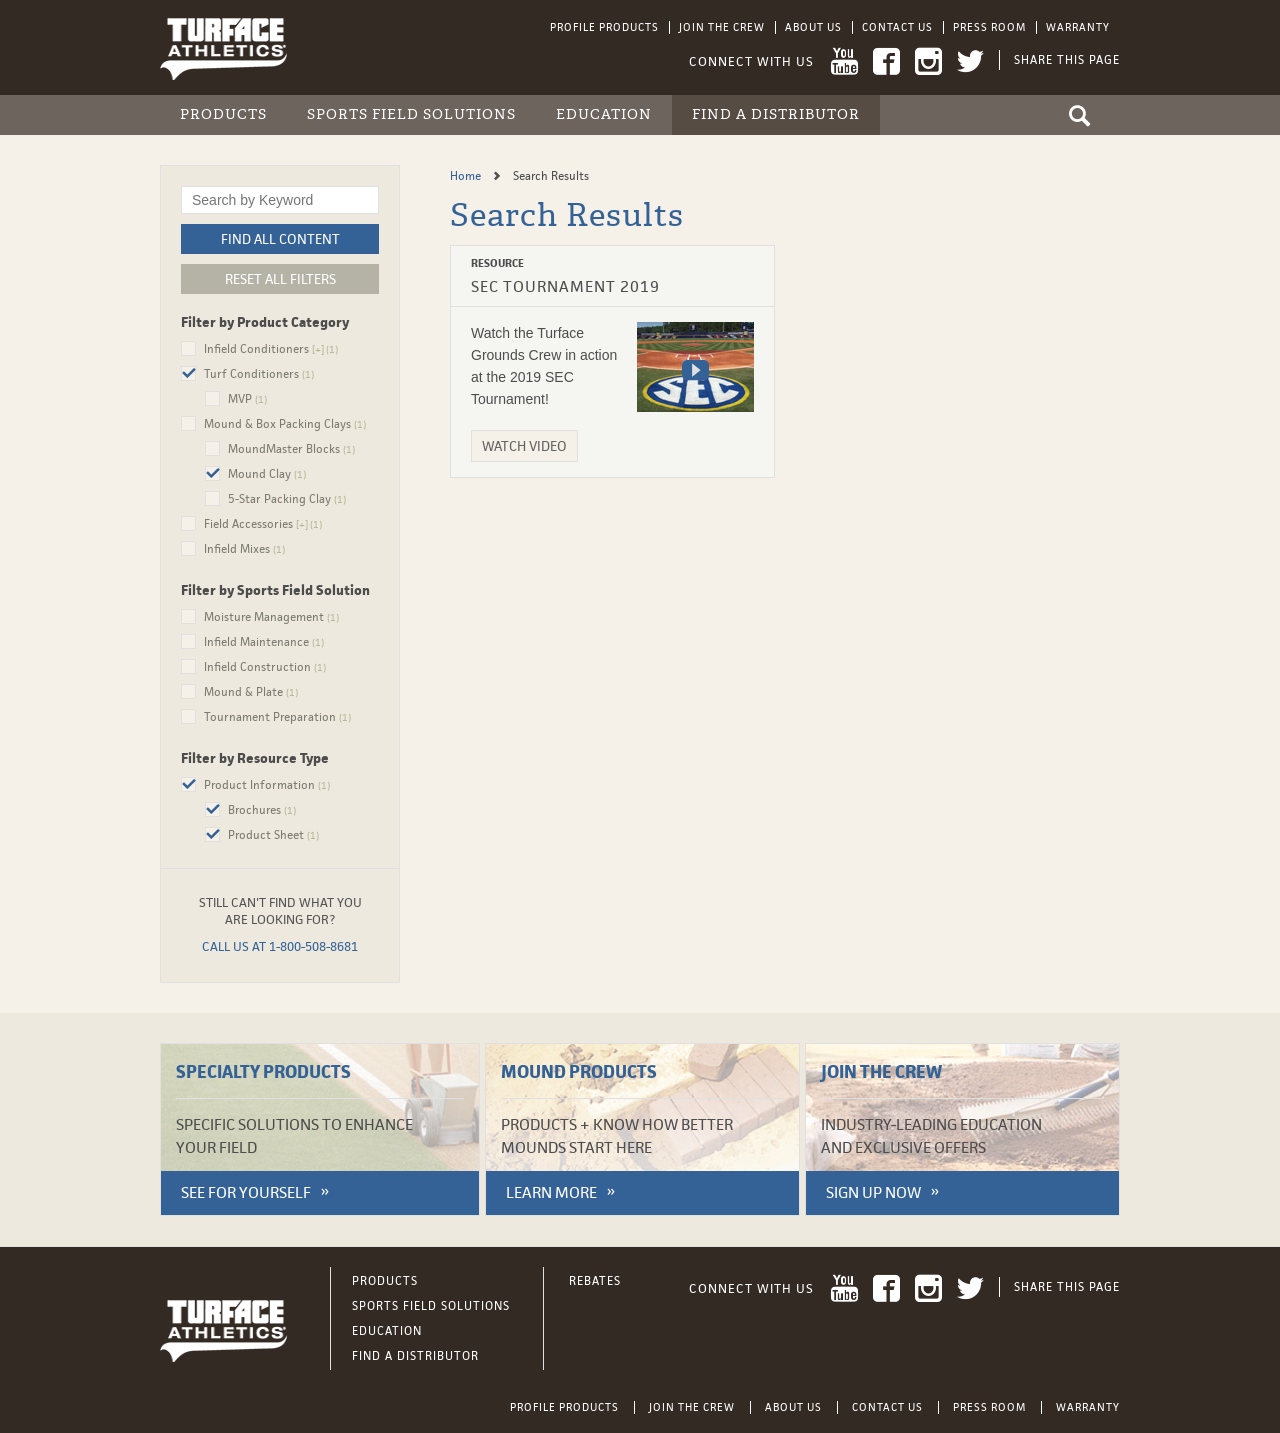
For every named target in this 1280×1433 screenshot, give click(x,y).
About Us (813, 27)
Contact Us (897, 27)
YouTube (844, 61)
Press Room (989, 27)
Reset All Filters (280, 279)
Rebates (595, 1281)
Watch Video (524, 446)
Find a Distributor (776, 114)
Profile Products (604, 27)
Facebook (886, 61)
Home (467, 176)
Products (223, 114)
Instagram (928, 61)
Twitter (970, 61)
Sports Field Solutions (411, 114)
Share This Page (1067, 60)
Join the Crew (722, 27)
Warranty (1078, 27)
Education (604, 114)
